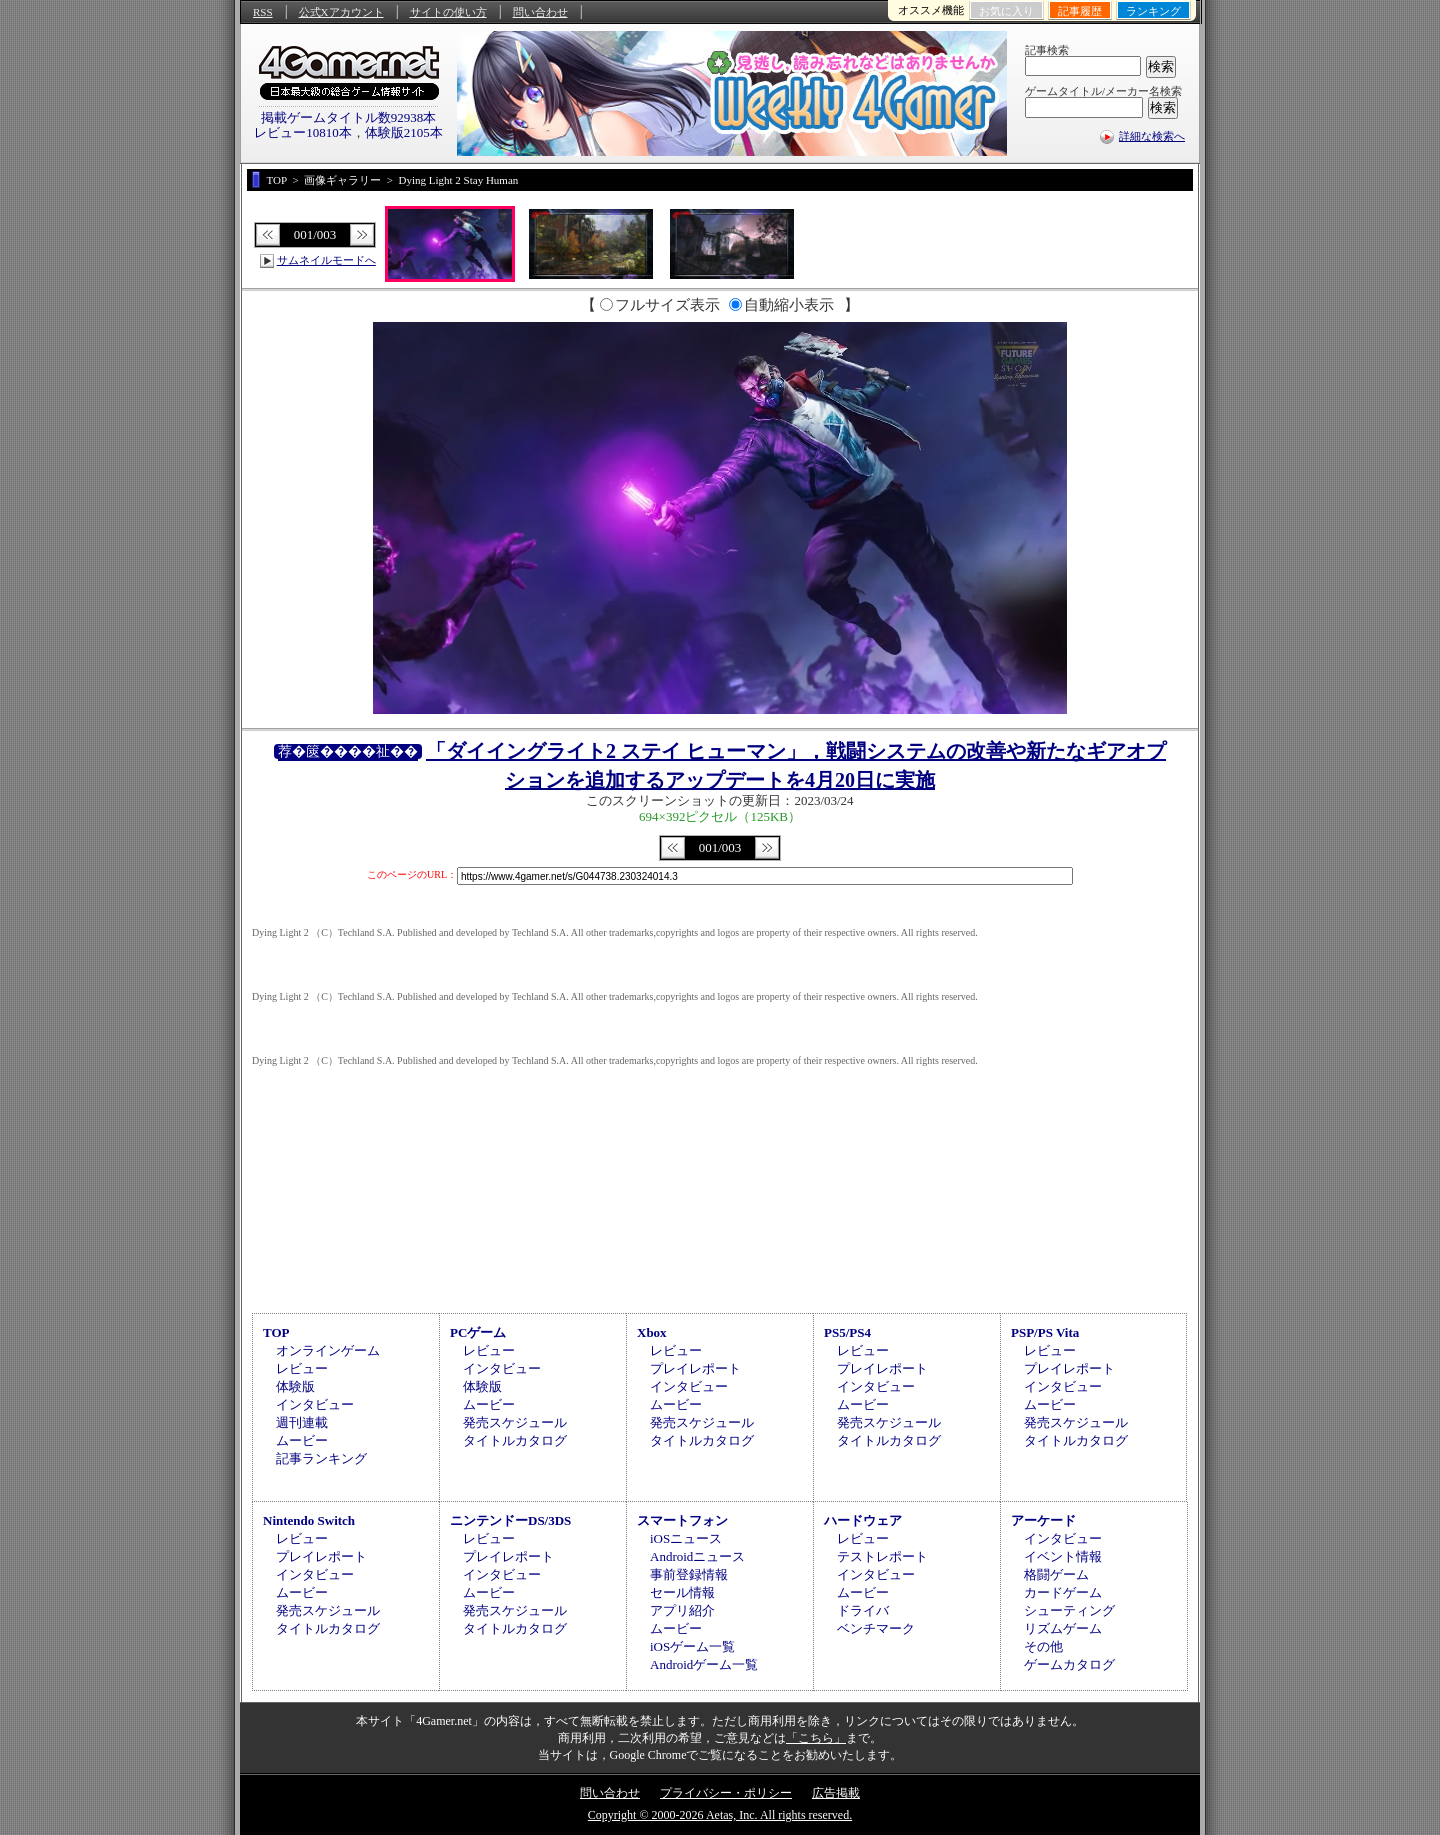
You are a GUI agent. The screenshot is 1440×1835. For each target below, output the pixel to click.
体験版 (295, 1386)
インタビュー (315, 1404)
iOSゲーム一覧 (692, 1646)
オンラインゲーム (328, 1350)
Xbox (652, 1332)
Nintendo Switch (309, 1520)
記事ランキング (321, 1458)
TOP (276, 1332)
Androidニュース (697, 1556)
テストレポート (882, 1556)
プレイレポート (695, 1368)
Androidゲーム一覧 (704, 1664)
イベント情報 (1063, 1556)
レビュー (302, 1368)
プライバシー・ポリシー (726, 1793)
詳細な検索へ (1152, 136)
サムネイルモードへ (326, 260)
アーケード (1043, 1520)
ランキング (1153, 11)
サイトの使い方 (448, 12)
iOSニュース (686, 1538)
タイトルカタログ (515, 1440)
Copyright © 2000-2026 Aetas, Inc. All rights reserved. (720, 1815)
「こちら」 (816, 1738)
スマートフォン (682, 1520)
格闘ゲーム (1056, 1574)
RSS (263, 12)
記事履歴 (1080, 11)
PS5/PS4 (847, 1332)
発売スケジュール (515, 1422)
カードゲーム (1063, 1592)
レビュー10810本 (303, 132)
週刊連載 (302, 1422)
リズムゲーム (1063, 1628)
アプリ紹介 (682, 1610)
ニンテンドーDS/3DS (510, 1520)
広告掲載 (836, 1793)
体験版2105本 (404, 132)
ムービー (302, 1440)
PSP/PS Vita (1045, 1332)
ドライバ (863, 1610)
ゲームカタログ (1069, 1664)
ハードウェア (863, 1520)
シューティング (1069, 1610)
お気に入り (1006, 11)
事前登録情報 (689, 1574)
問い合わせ (540, 12)
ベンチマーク (876, 1628)
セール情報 (682, 1592)
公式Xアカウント (341, 12)
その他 (1043, 1646)
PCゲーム (478, 1332)
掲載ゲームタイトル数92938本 (349, 117)
